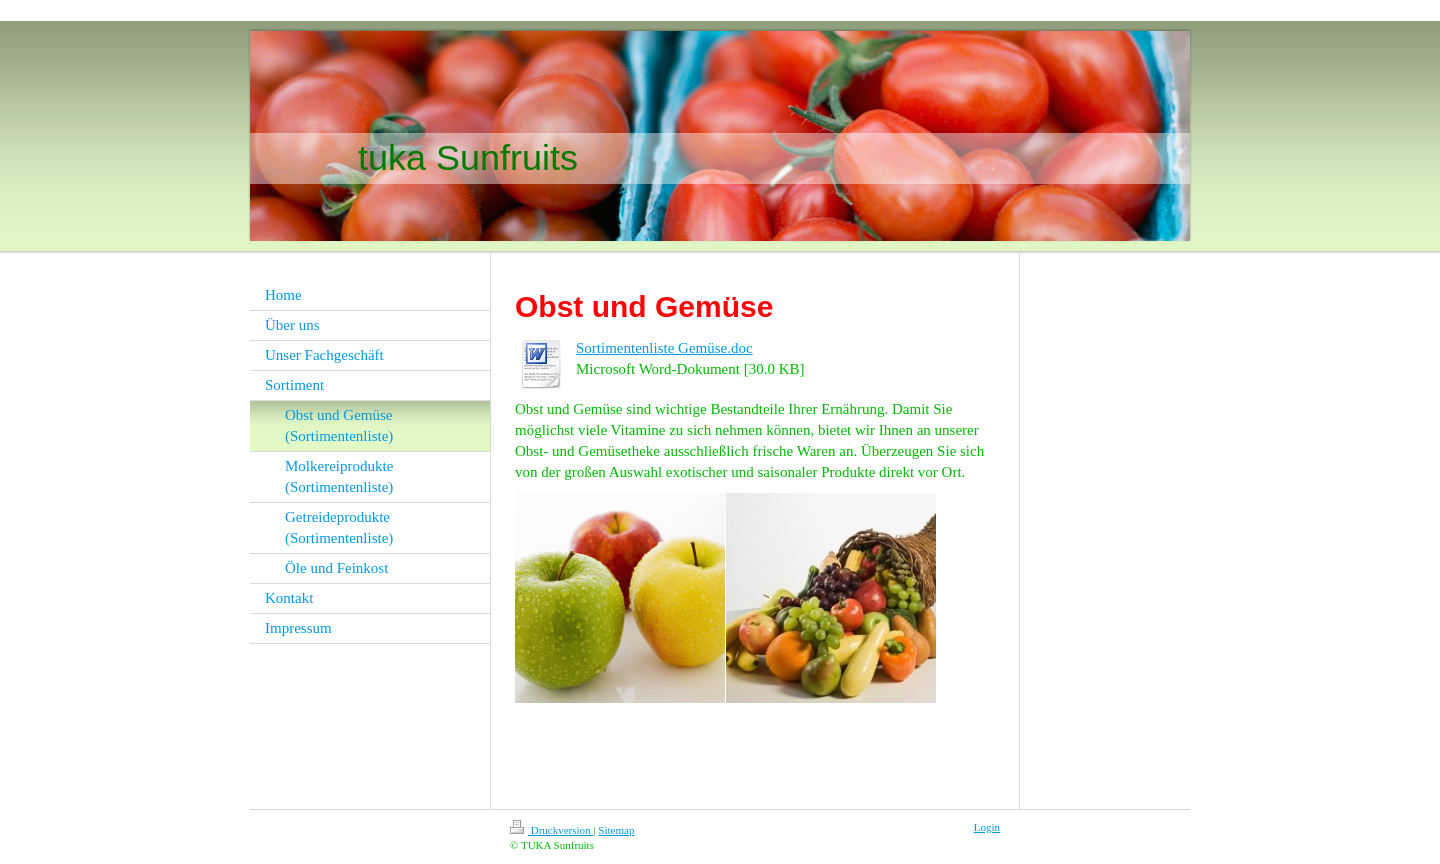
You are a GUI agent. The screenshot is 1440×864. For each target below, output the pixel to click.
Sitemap (616, 830)
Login (987, 827)
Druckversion (551, 830)
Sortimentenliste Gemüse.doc (664, 348)
